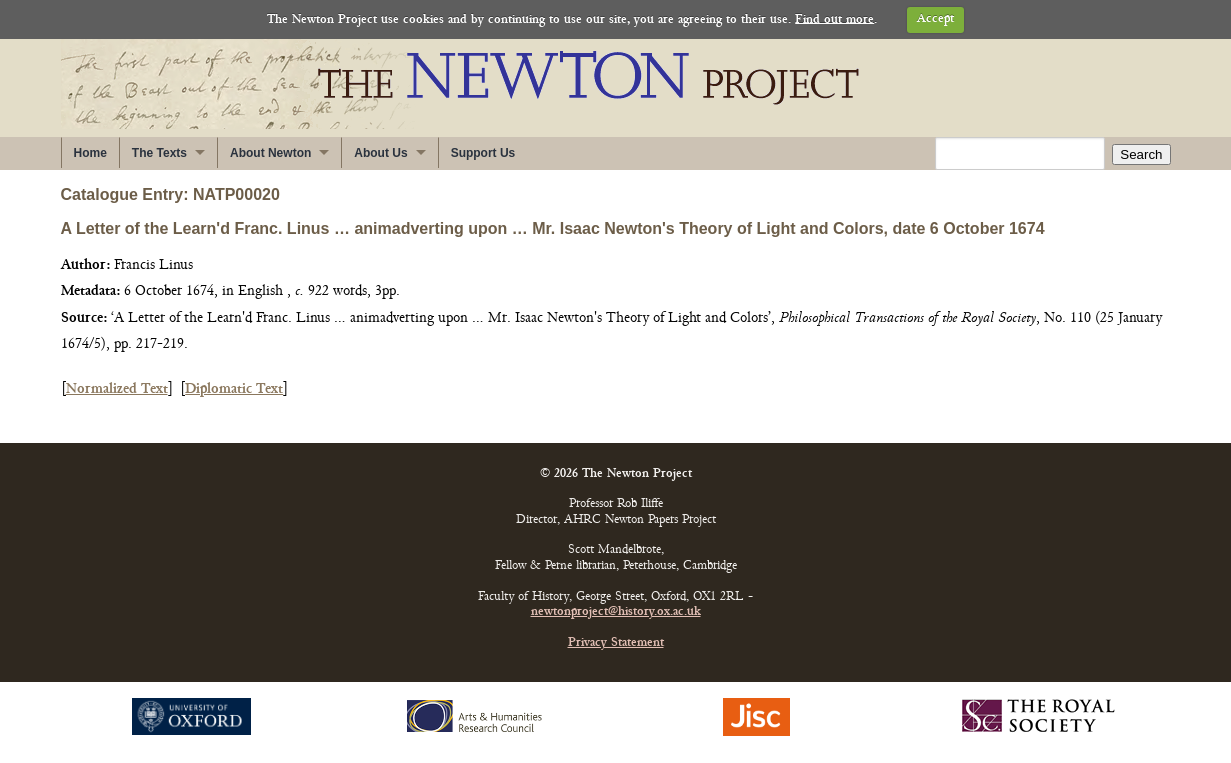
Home (90, 153)
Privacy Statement (616, 643)
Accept (935, 19)
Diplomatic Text (234, 389)
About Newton (270, 153)
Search (1141, 154)
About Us (380, 153)
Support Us (483, 153)
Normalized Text (117, 389)
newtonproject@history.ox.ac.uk (616, 612)
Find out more (834, 19)
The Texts (159, 153)
